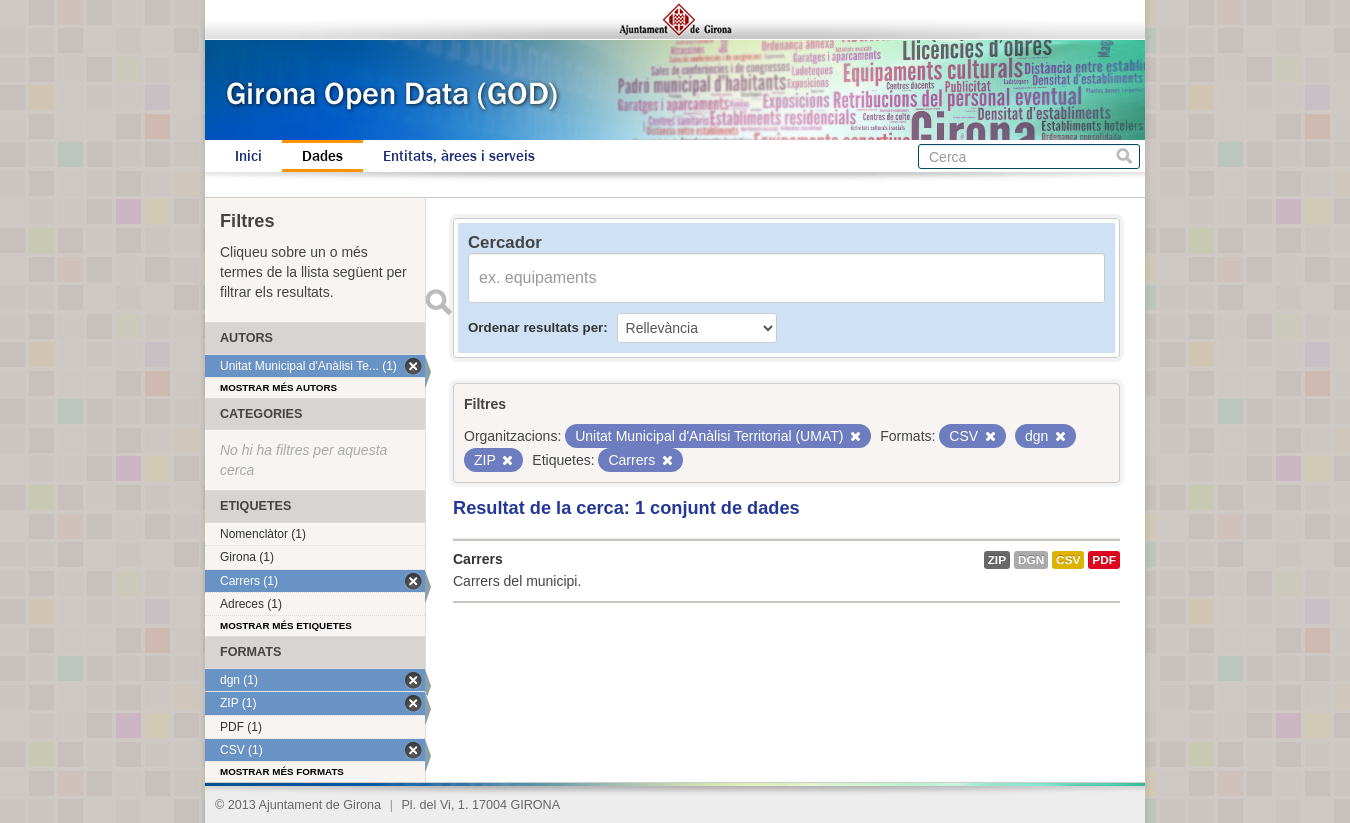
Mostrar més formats (282, 771)
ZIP (997, 560)
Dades (322, 156)
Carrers (478, 559)
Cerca (1124, 156)
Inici (248, 156)
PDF (1104, 560)
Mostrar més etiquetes (286, 625)
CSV (1068, 560)
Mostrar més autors (278, 387)
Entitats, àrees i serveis (459, 156)
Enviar (438, 302)
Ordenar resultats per (535, 327)
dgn (1031, 560)
